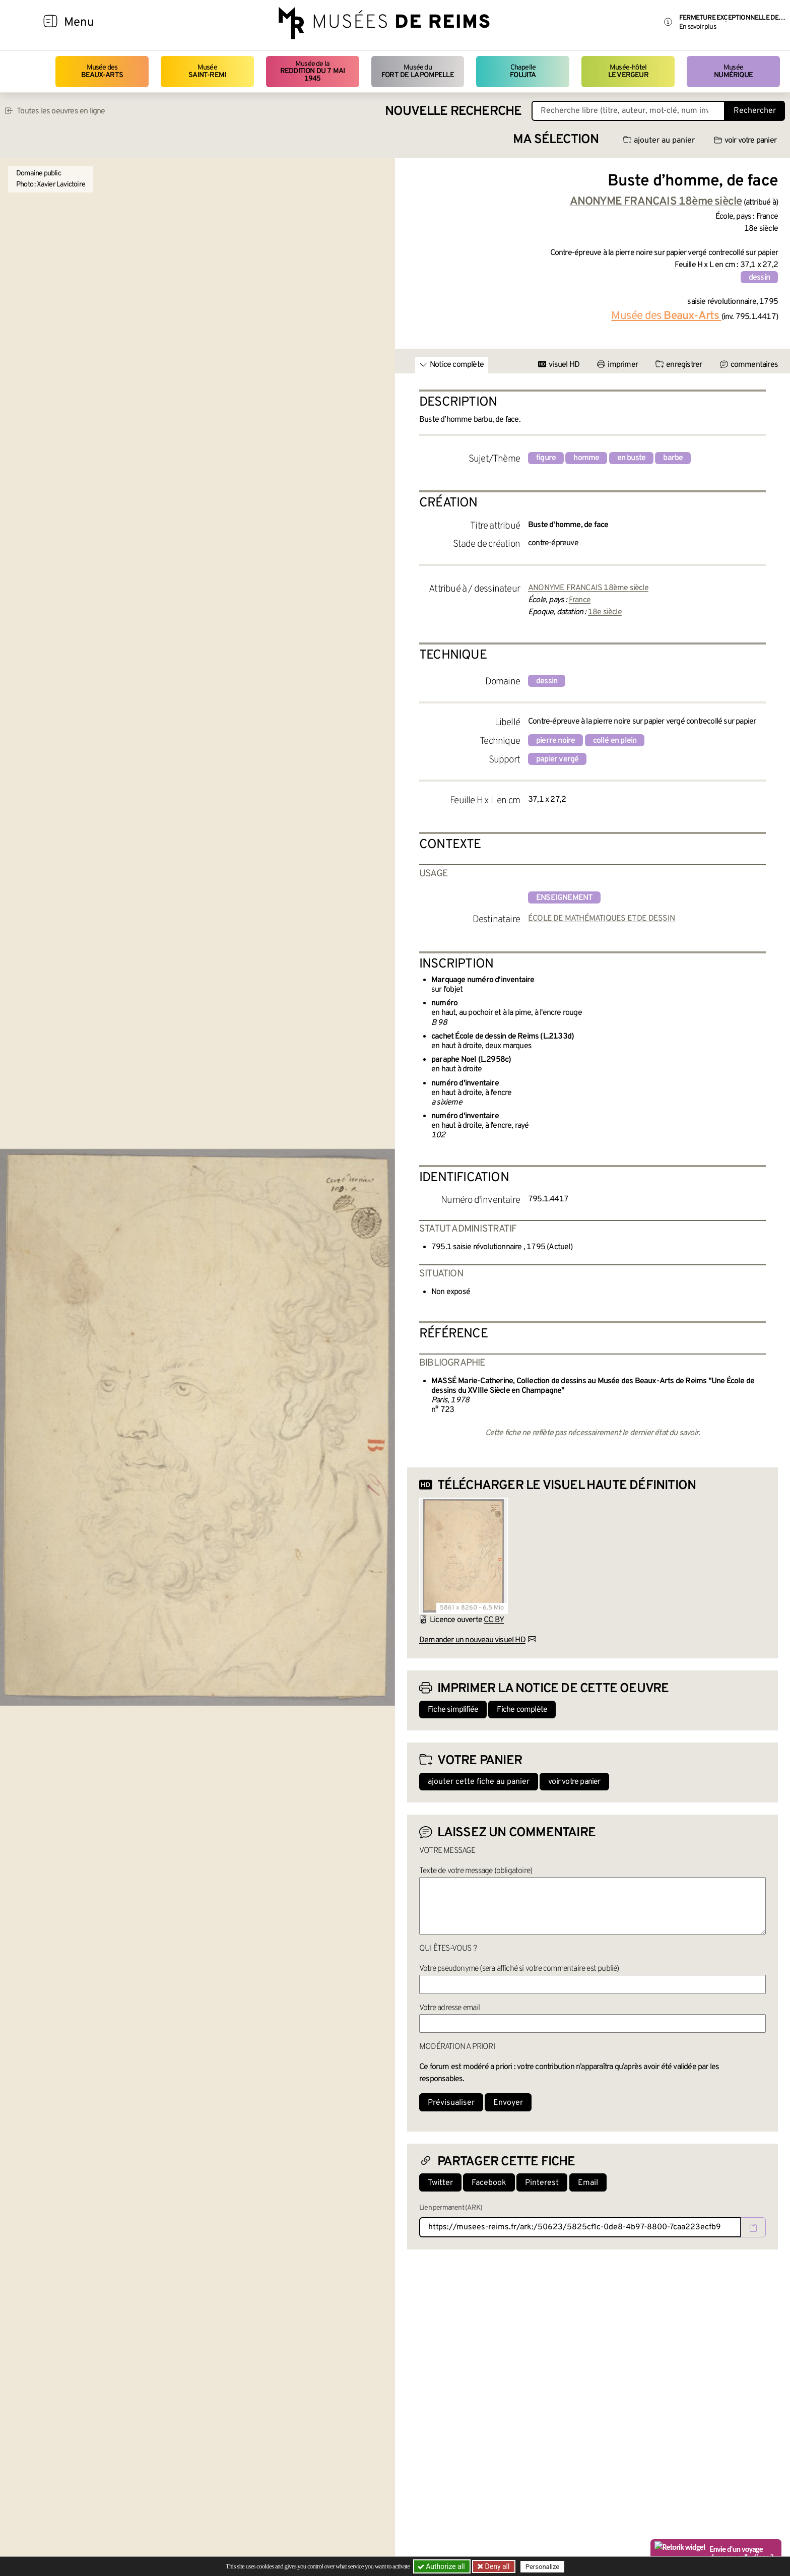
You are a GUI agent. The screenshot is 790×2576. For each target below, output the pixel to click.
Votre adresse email (449, 2008)
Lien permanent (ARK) (450, 2208)
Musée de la (312, 71)
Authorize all (442, 2566)
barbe (673, 458)
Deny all (496, 2566)
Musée (207, 71)
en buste (631, 458)
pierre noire (555, 741)
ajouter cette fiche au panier (479, 1782)
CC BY (494, 1620)
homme (586, 458)
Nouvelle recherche (453, 111)
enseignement (564, 898)
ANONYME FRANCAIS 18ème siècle (588, 588)
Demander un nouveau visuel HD (472, 1640)
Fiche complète (522, 1710)
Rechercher (755, 111)
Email (588, 2183)
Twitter (440, 2183)
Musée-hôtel (628, 71)
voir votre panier (745, 141)
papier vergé (557, 759)
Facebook (489, 2183)
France (579, 600)
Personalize (542, 2566)
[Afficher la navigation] (50, 22)
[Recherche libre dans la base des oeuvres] (628, 111)
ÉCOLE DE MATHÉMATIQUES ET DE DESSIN (601, 919)
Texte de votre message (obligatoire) (475, 1871)
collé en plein (615, 741)
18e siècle (605, 612)
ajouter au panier (659, 141)
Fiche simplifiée (453, 1710)
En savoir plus (697, 27)
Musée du (417, 71)
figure (546, 458)
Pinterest (542, 2183)
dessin (759, 278)
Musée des (102, 71)
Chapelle (523, 71)
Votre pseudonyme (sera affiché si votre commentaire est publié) (519, 1969)
